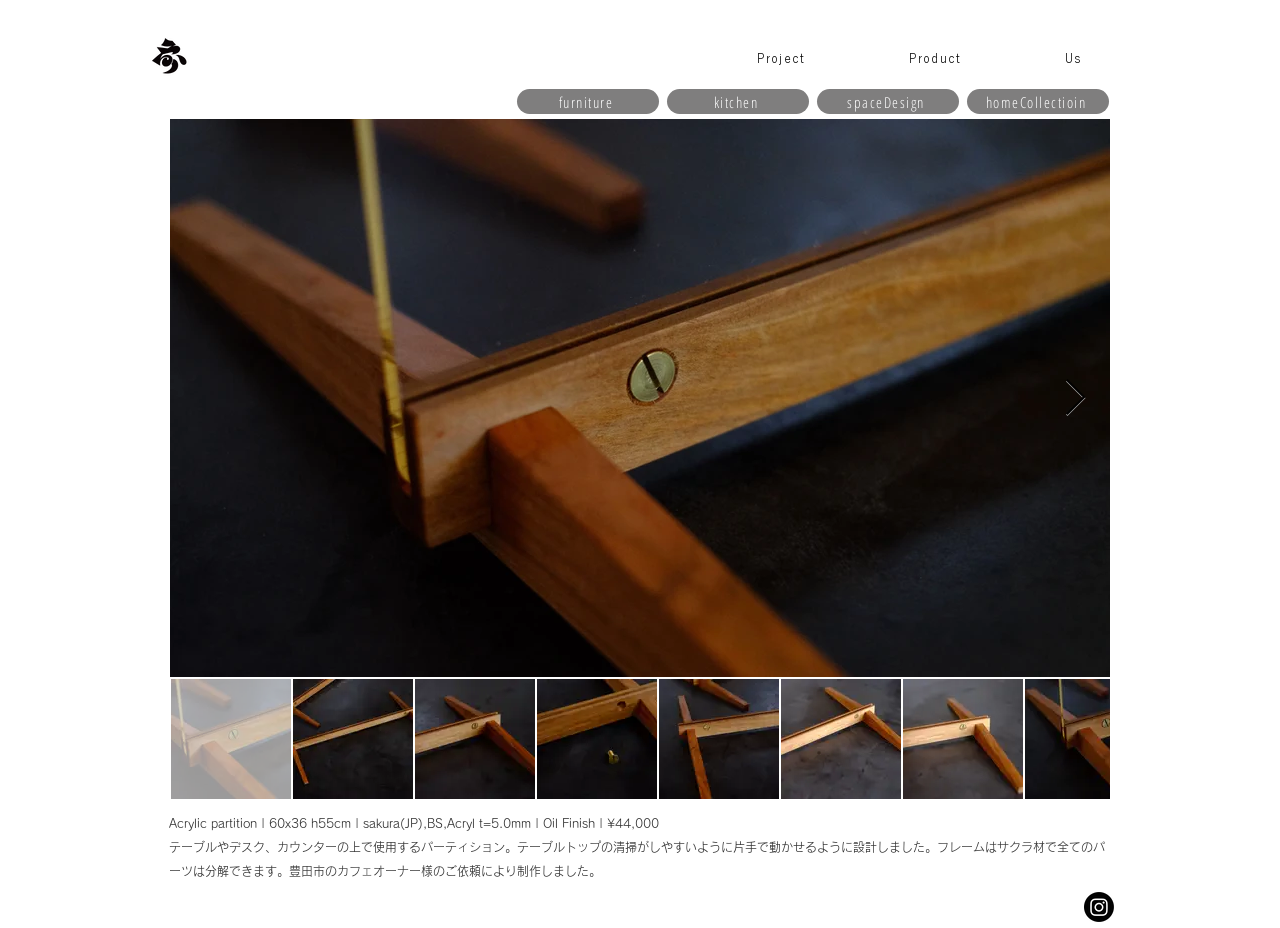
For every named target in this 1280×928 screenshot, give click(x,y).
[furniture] (588, 101)
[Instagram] (1099, 907)
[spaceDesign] (888, 101)
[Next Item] (1075, 398)
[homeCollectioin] (1038, 101)
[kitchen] (738, 101)
